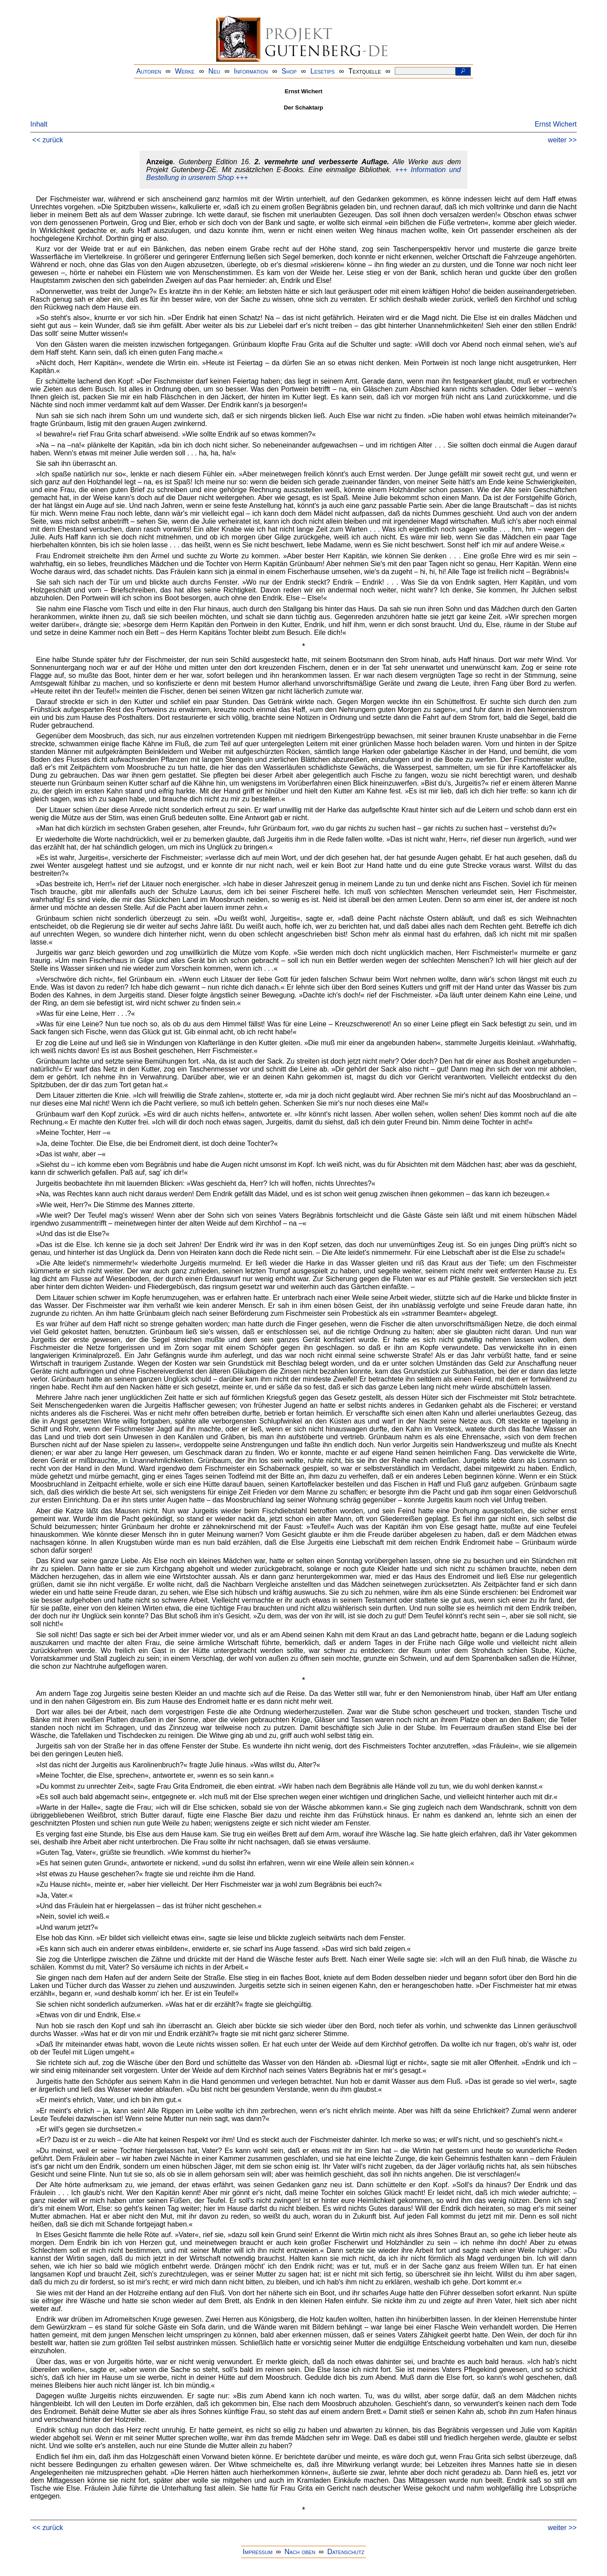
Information (251, 71)
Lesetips (322, 71)
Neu (214, 71)
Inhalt (38, 124)
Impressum (258, 2551)
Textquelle (364, 71)
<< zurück (47, 140)
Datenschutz (346, 2551)
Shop (289, 71)
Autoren (148, 71)
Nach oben (299, 2551)
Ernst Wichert (556, 124)
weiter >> (562, 140)
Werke (185, 71)
